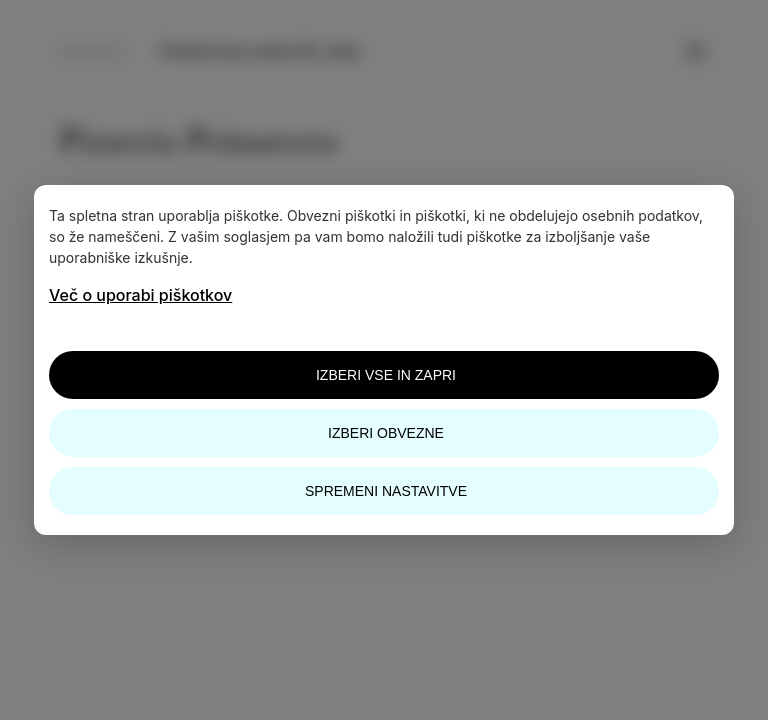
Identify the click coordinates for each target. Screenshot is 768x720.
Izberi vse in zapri (386, 375)
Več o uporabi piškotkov (140, 295)
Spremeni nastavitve (386, 491)
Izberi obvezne (386, 433)
